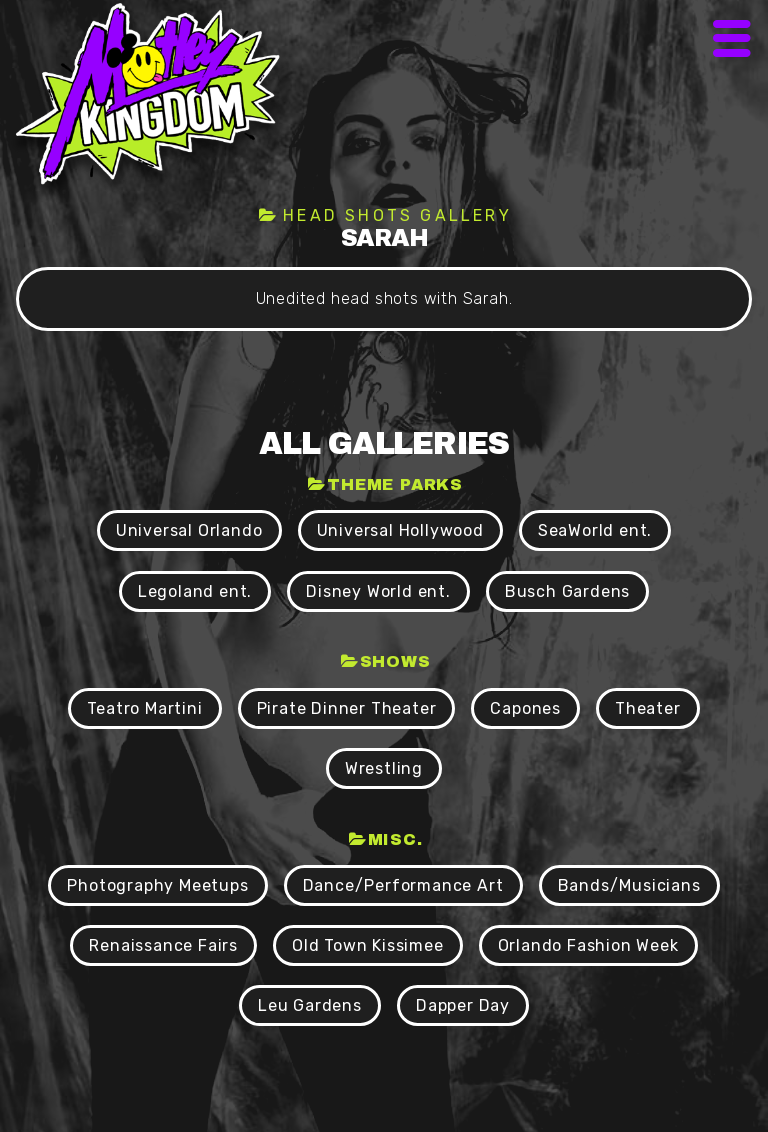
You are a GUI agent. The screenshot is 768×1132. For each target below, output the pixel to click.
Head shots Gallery (397, 215)
